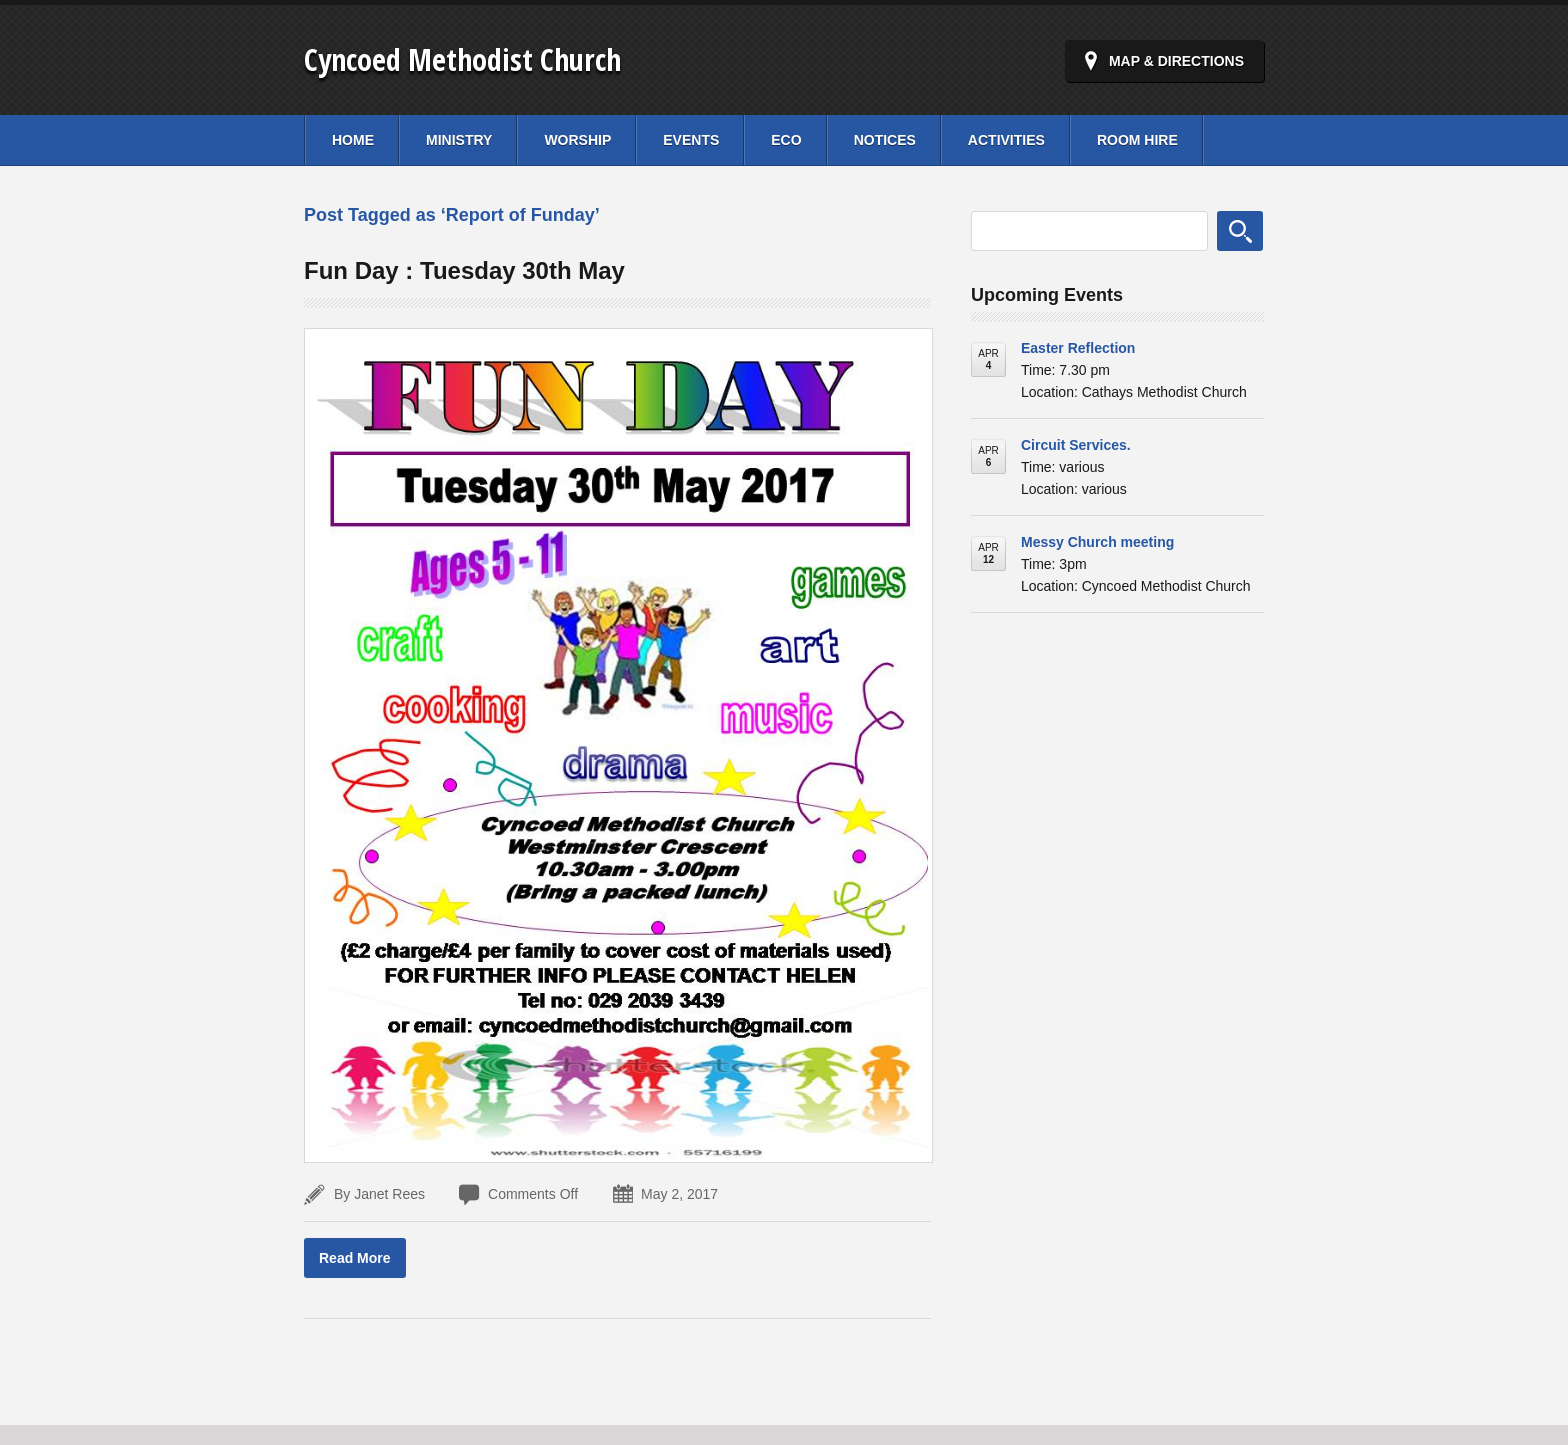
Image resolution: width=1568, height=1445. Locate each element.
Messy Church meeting (1097, 542)
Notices (885, 140)
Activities (1006, 140)
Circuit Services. (1076, 445)
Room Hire (1137, 140)
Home (353, 140)
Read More (355, 1258)
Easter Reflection (1078, 348)
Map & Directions (1176, 61)
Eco (786, 140)
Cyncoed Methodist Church (462, 59)
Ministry (459, 140)
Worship (577, 140)
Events (691, 140)
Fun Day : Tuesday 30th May (464, 270)
